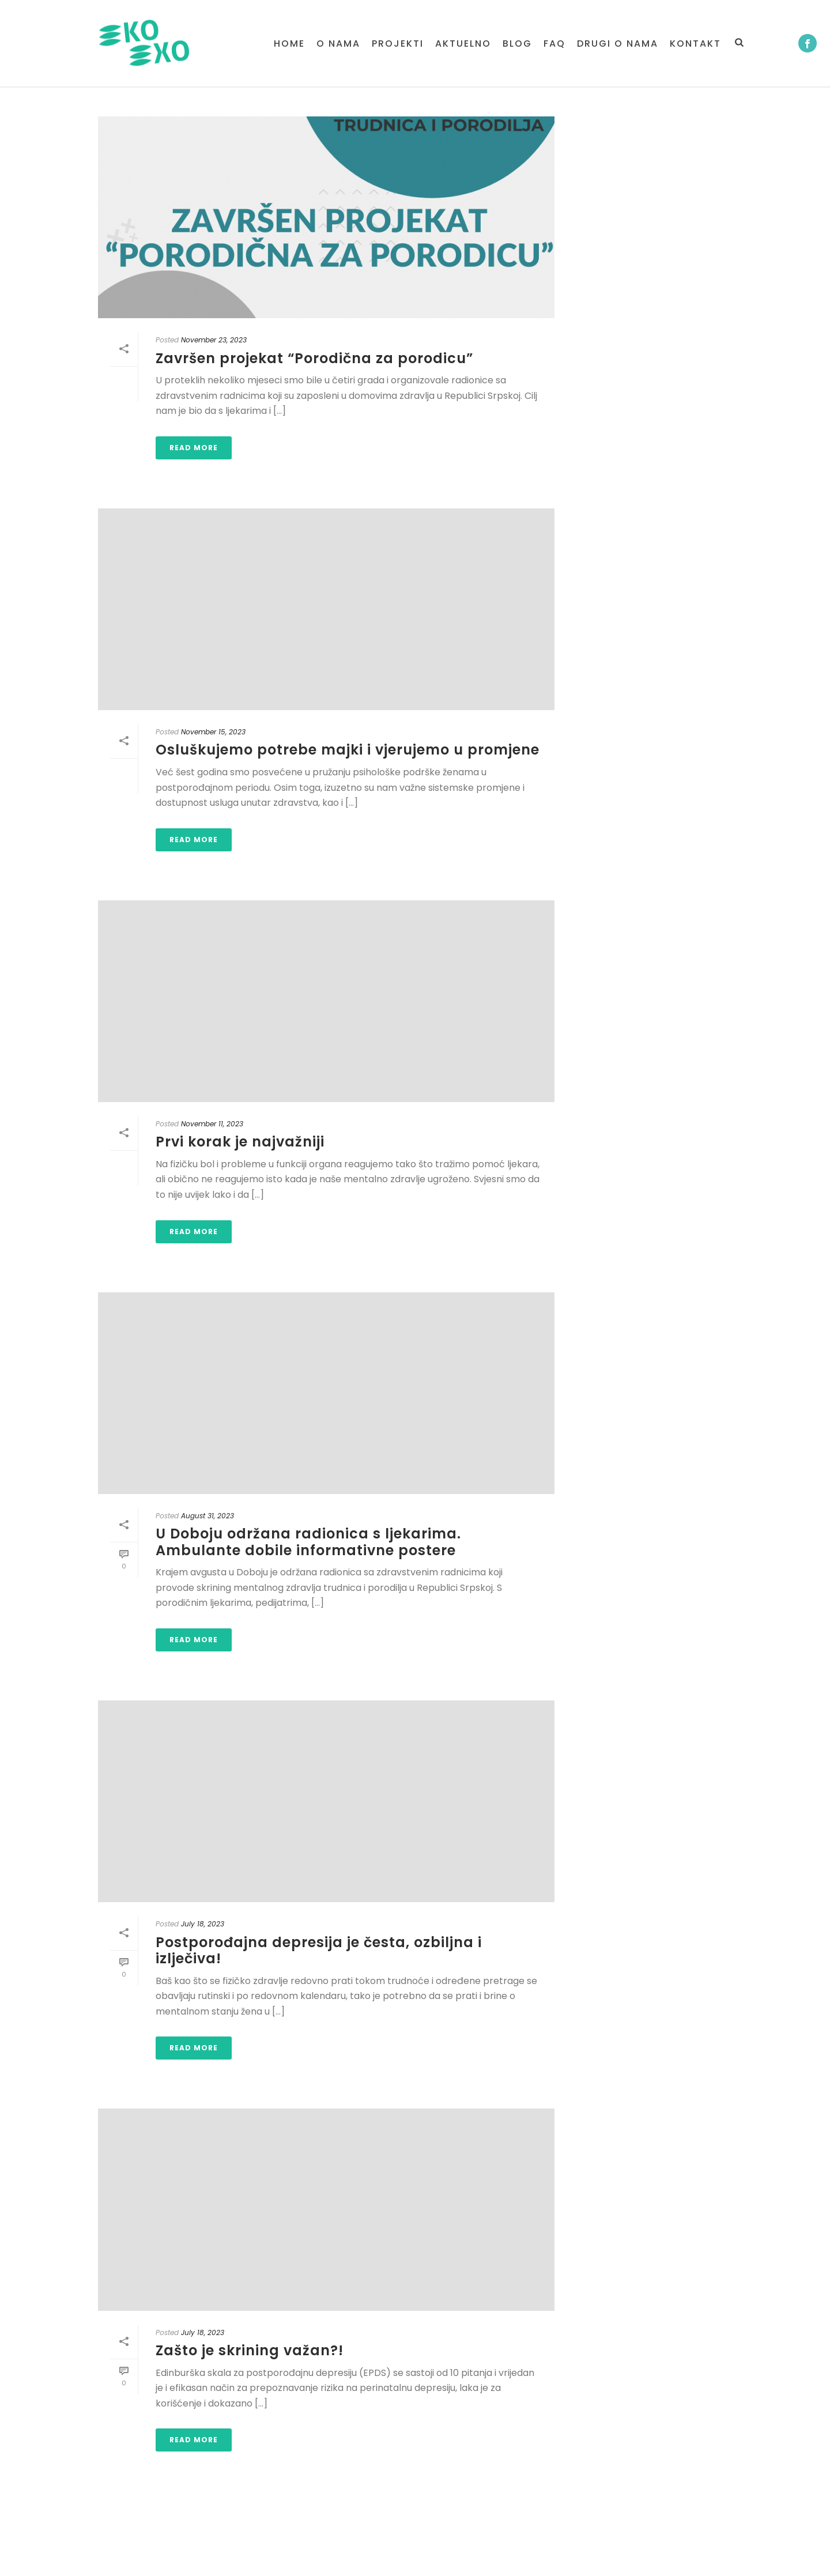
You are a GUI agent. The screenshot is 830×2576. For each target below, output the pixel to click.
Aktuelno (463, 43)
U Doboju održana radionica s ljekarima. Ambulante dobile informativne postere (308, 1542)
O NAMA (338, 43)
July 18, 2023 (202, 1924)
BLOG (517, 43)
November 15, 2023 (213, 732)
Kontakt (695, 43)
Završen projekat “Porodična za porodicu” (314, 358)
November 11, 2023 (212, 1124)
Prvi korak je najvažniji (240, 1141)
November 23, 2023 (214, 340)
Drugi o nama (617, 43)
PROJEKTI (398, 43)
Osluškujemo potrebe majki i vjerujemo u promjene (348, 749)
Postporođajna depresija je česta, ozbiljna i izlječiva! (319, 1950)
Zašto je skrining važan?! (250, 2350)
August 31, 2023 (207, 1516)
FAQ (554, 43)
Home (289, 43)
